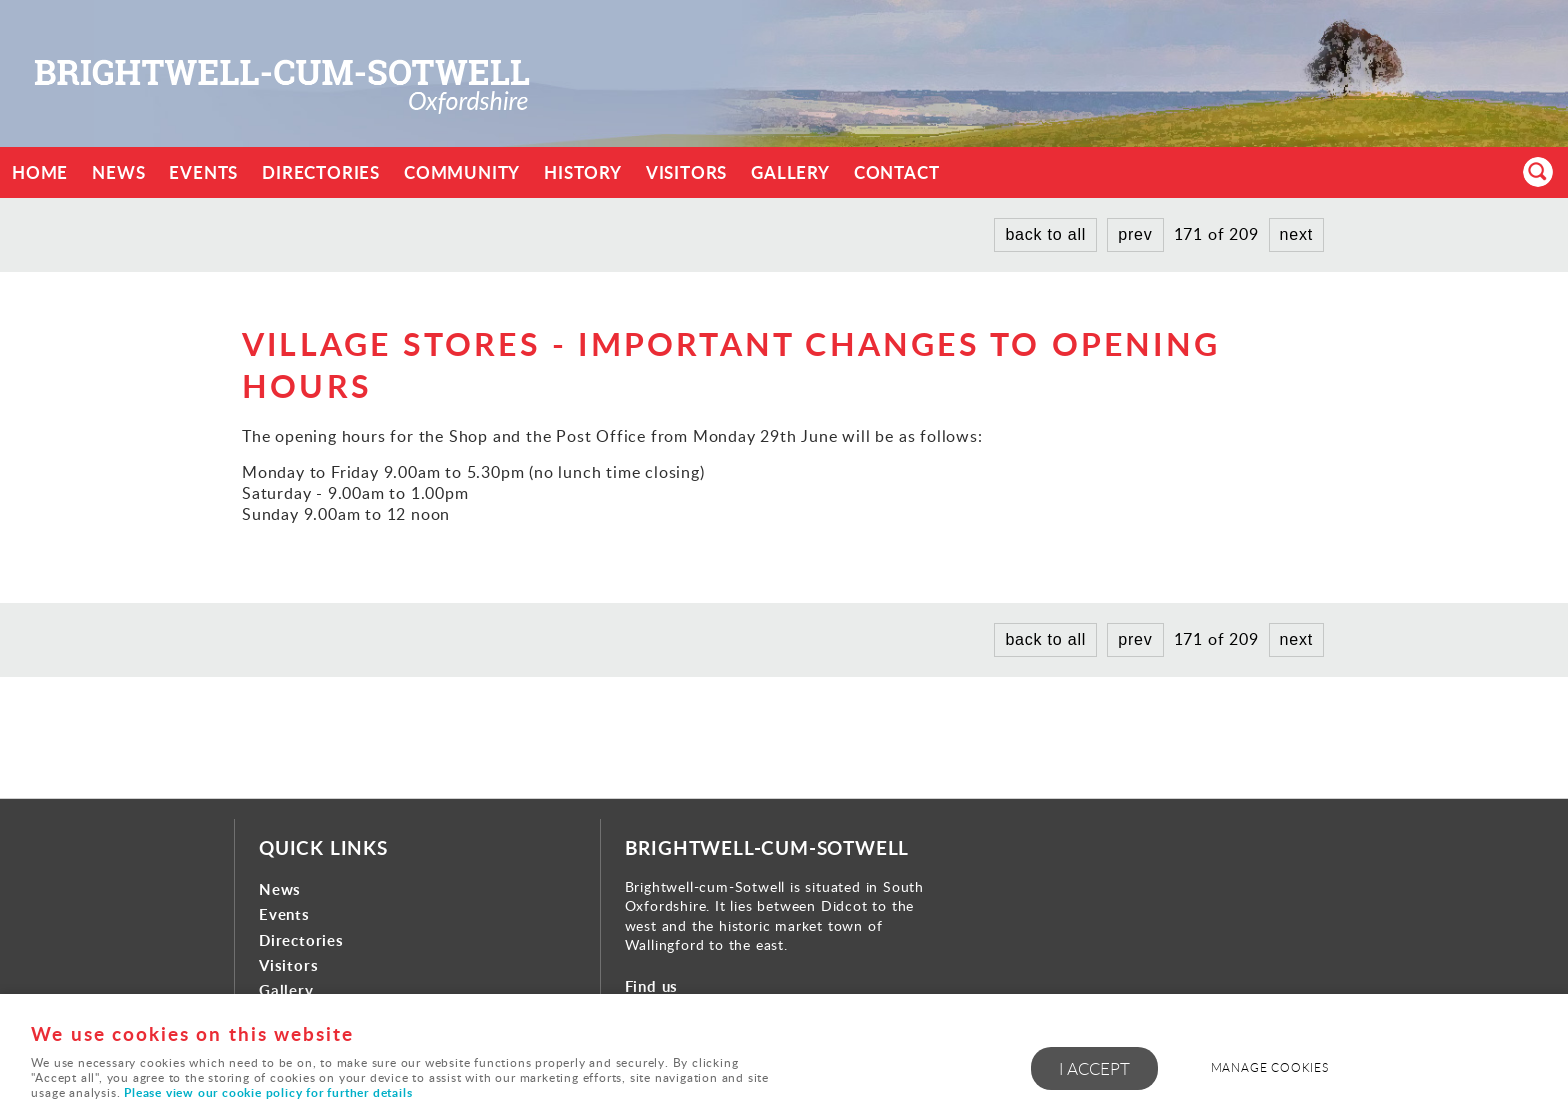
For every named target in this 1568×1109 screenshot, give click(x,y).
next (1296, 234)
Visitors (686, 172)
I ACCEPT (1094, 1068)
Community (462, 172)
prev (1135, 234)
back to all (1045, 234)
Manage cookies (1270, 1067)
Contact (897, 172)
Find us (652, 986)
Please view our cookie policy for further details (268, 1092)
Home (40, 172)
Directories (321, 172)
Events (203, 172)
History (583, 172)
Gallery (790, 172)
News (118, 172)
